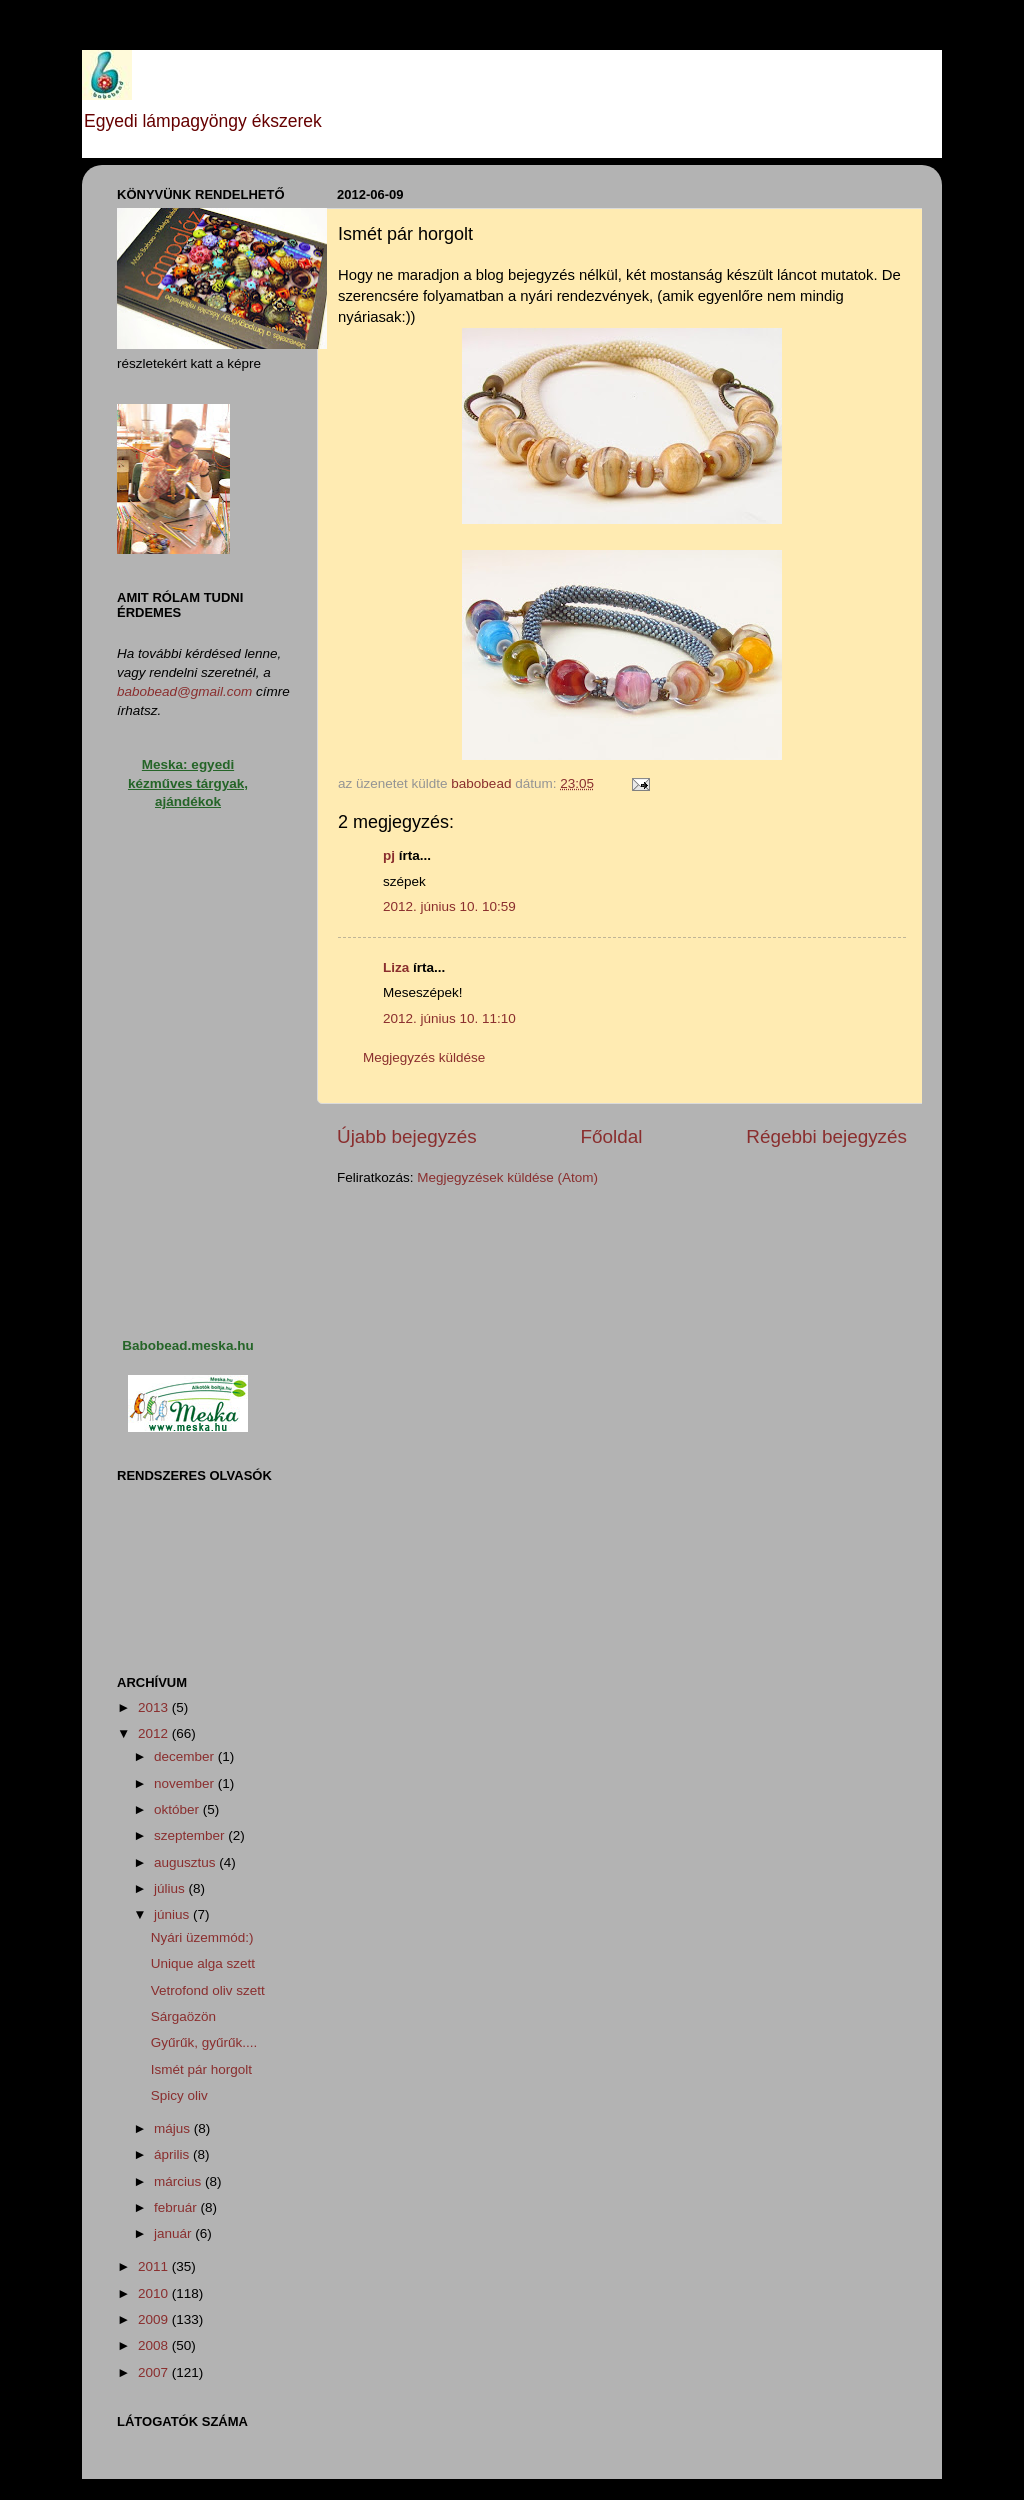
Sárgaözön (183, 2016)
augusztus (186, 1862)
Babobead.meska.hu (187, 1345)
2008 (155, 2345)
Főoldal (612, 1136)
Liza (396, 967)
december (186, 1756)
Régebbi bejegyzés (826, 1136)
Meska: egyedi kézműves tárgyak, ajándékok (188, 783)
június (173, 1914)
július (171, 1888)
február (177, 2207)
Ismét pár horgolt (201, 2069)
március (179, 2181)
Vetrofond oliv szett (208, 1990)
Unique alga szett (203, 1963)
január (174, 2233)
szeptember (191, 1835)
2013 (155, 1707)
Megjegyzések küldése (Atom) (507, 1177)
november (186, 1783)
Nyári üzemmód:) (202, 1937)
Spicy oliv (179, 2095)
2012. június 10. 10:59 (449, 906)
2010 (155, 2293)
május (174, 2128)
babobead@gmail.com (184, 691)
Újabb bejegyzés (407, 1136)
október (178, 1809)
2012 (155, 1733)
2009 (155, 2319)
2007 (155, 2372)
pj (389, 855)
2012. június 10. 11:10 (449, 1018)
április (173, 2154)
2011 (155, 2266)
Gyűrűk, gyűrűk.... (204, 2042)
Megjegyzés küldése (424, 1057)
